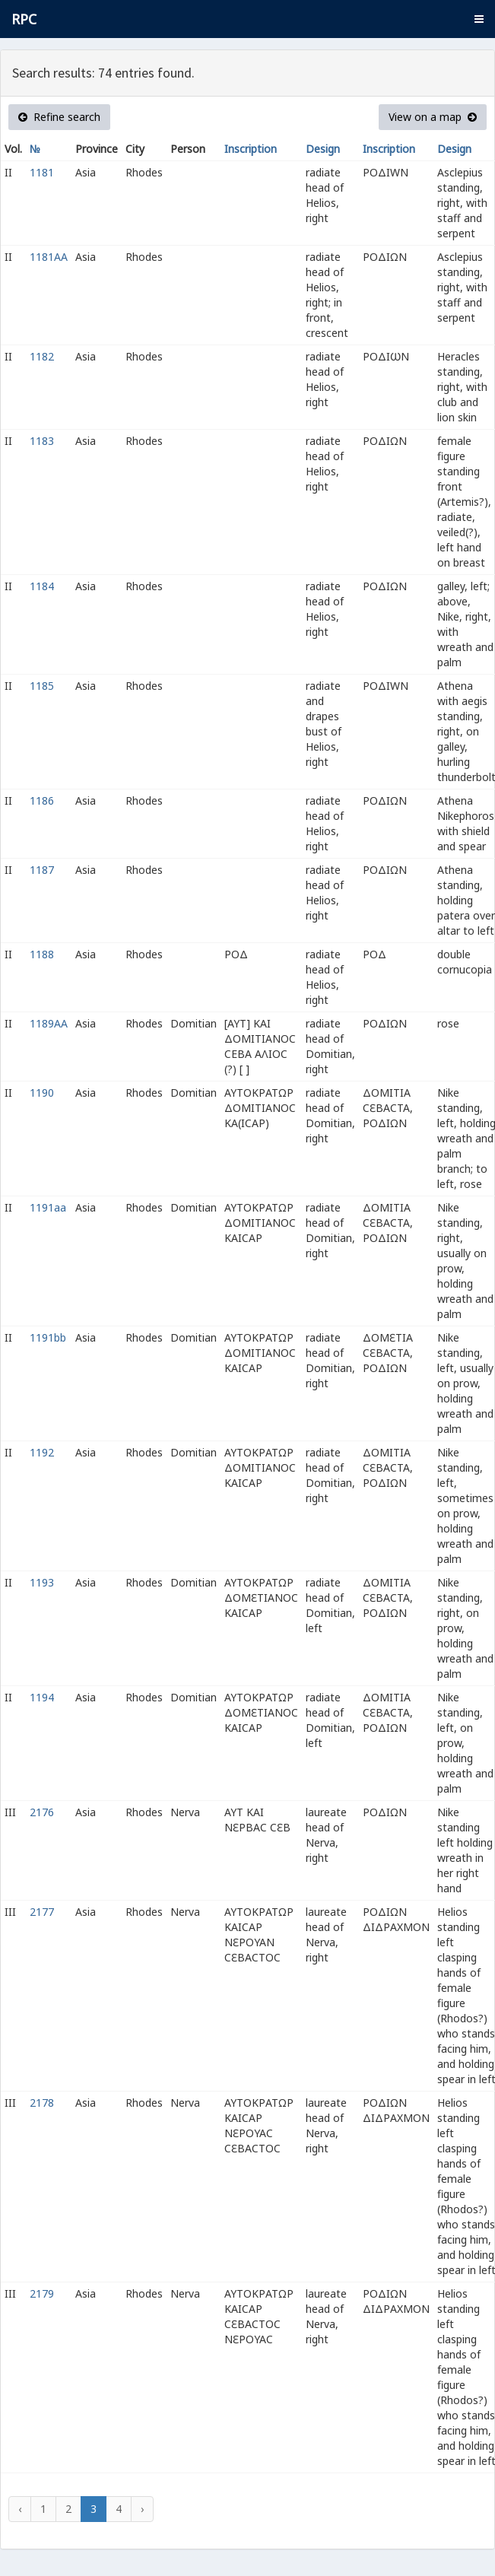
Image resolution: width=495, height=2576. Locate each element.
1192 (42, 1452)
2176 (42, 1812)
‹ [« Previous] (19, 2508)
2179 (42, 2293)
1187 (42, 869)
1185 (42, 685)
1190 (42, 1092)
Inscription (250, 148)
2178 (42, 2102)
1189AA (49, 1023)
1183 (42, 441)
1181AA (49, 256)
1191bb (48, 1337)
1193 (42, 1582)
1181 (42, 172)
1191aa (48, 1207)
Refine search (59, 117)
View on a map (433, 117)
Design (323, 148)
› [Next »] (142, 2508)
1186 (42, 800)
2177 (42, 1911)
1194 (42, 1697)
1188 (42, 954)
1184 (42, 586)
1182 (42, 356)
